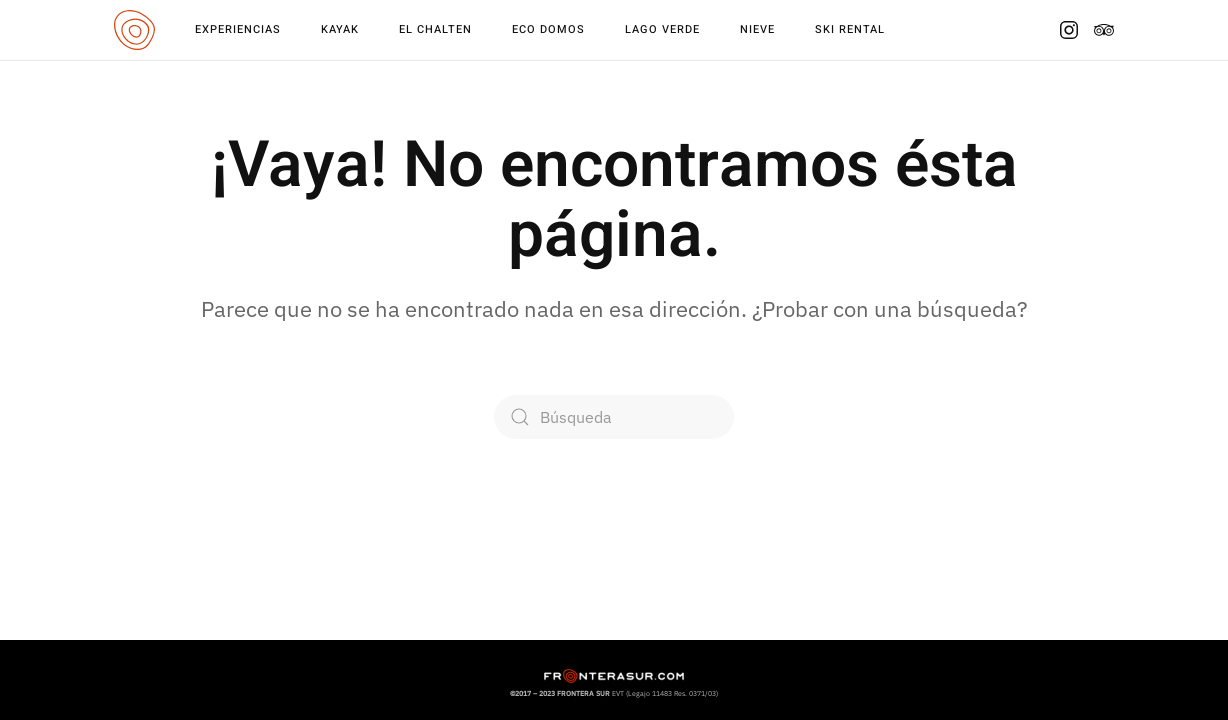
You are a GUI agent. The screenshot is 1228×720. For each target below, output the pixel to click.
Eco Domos (548, 29)
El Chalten (435, 29)
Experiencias (238, 29)
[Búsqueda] (614, 417)
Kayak (340, 29)
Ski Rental (850, 29)
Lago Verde (662, 29)
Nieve (757, 29)
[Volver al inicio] (134, 30)
